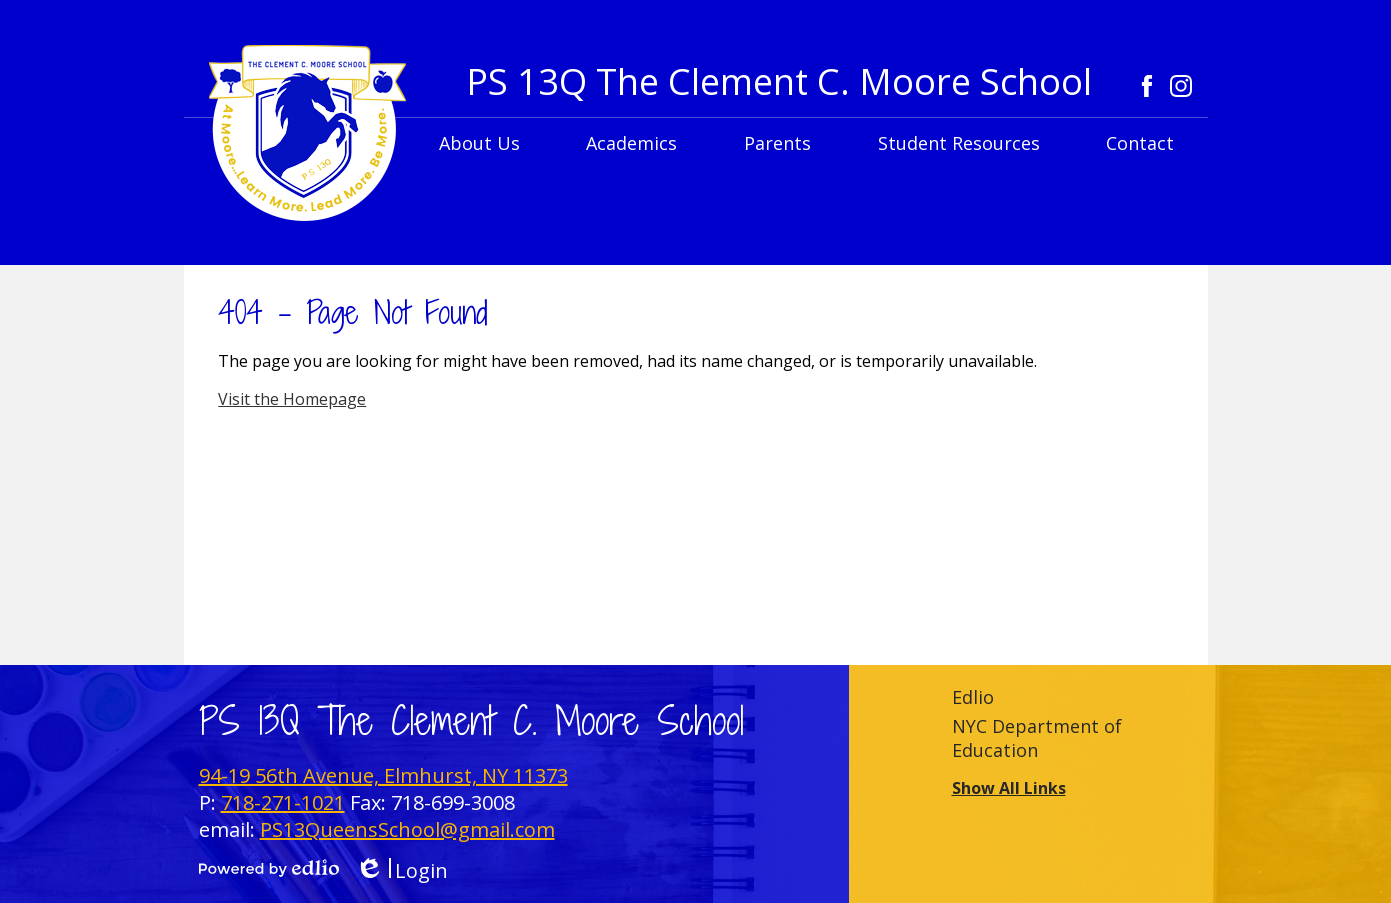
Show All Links (1009, 788)
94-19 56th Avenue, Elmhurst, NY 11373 (383, 775)
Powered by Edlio (269, 868)
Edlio (973, 697)
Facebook (1147, 86)
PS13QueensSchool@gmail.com (407, 829)
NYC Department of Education (1037, 738)
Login (401, 870)
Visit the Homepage (292, 399)
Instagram (1181, 86)
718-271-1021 (283, 802)
